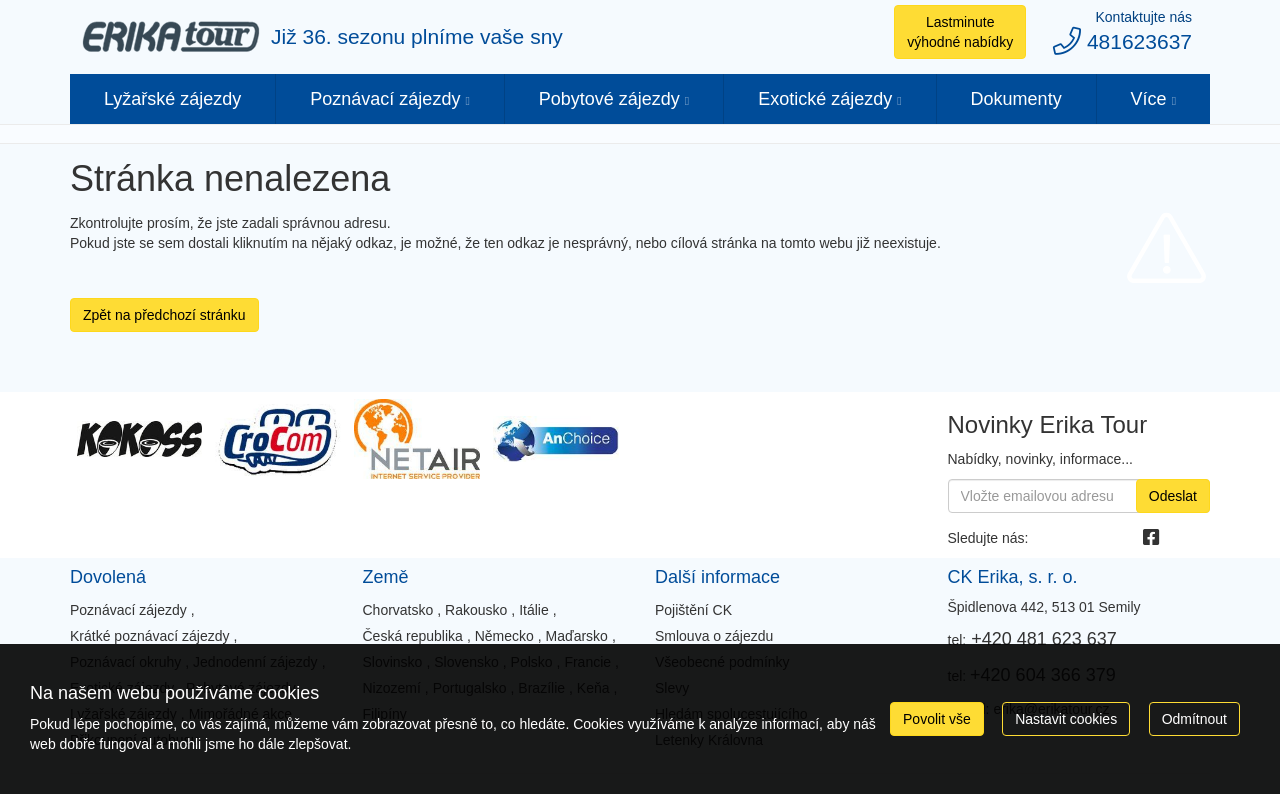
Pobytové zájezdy (609, 99)
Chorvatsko (397, 610)
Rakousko (476, 610)
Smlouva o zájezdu (714, 636)
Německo (504, 636)
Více (1149, 99)
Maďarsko (577, 636)
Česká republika (412, 636)
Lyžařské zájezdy (172, 99)
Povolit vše (937, 719)
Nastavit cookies (1066, 719)
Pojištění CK (693, 610)
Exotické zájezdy (825, 99)
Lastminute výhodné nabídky (960, 32)
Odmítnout (1194, 719)
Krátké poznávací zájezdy (150, 636)
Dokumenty (1016, 99)
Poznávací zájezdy (385, 99)
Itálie (534, 610)
